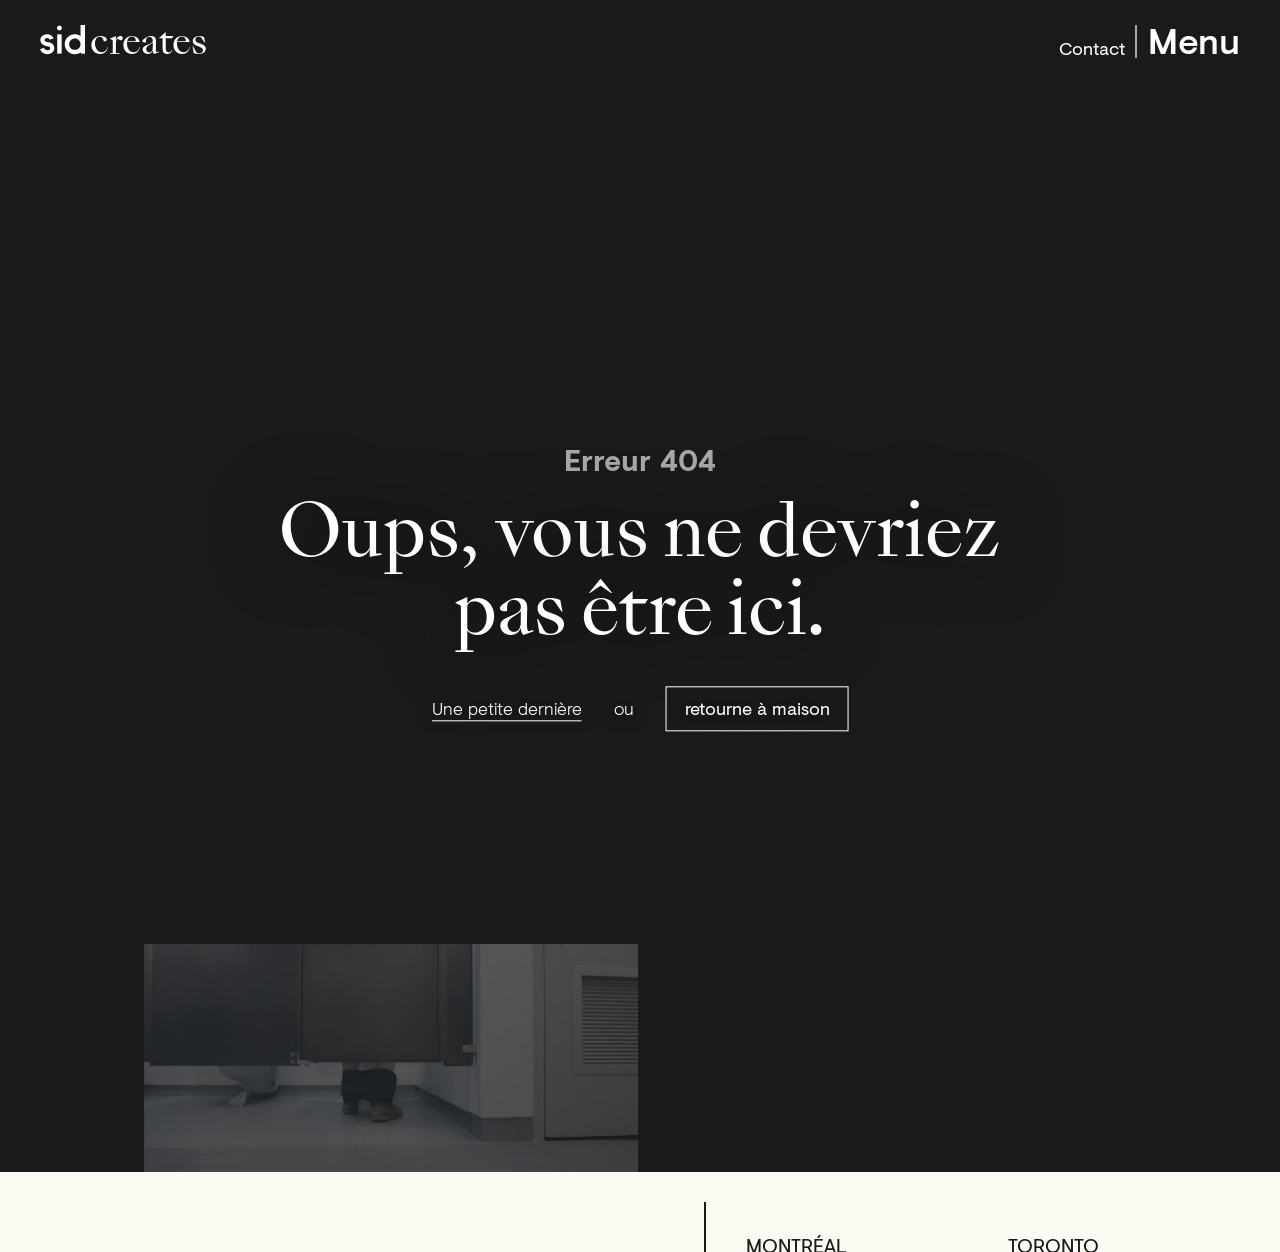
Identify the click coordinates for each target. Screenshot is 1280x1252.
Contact (1092, 46)
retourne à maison (757, 709)
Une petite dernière (507, 709)
